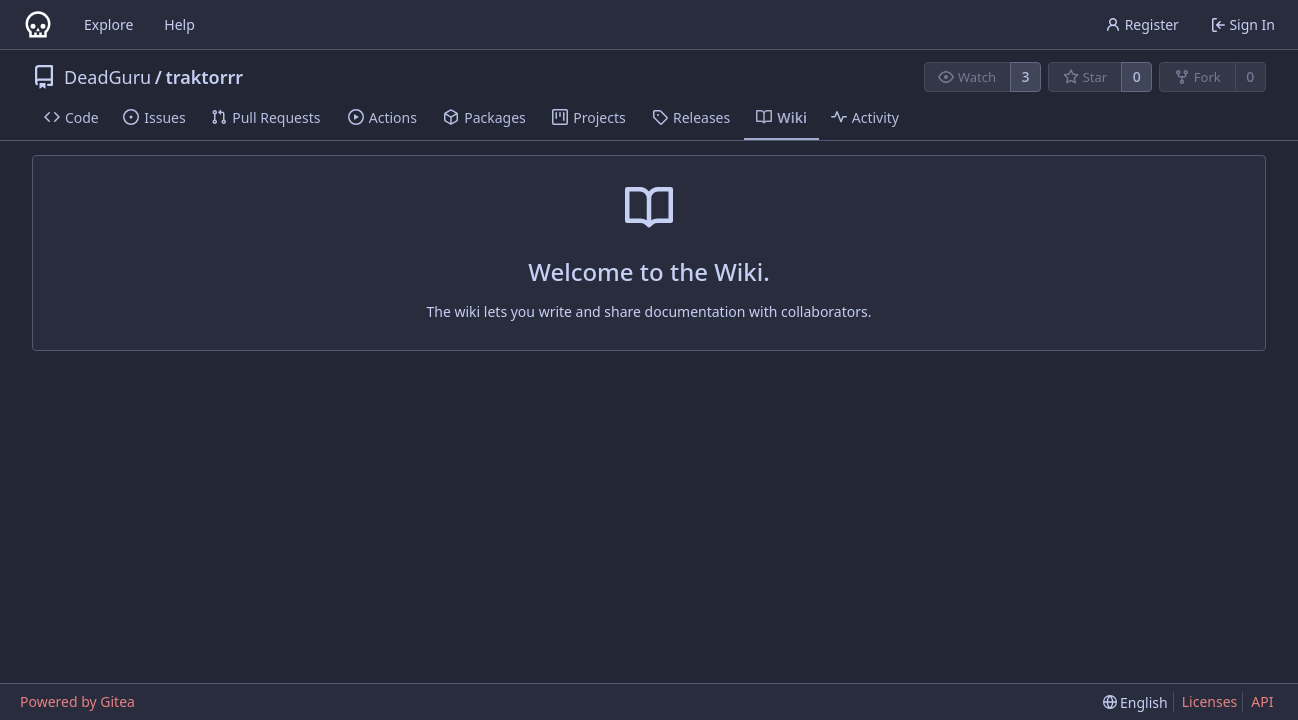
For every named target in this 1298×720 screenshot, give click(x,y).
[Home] (38, 25)
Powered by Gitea (77, 701)
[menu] (1135, 702)
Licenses (1210, 701)
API (1262, 701)
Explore (108, 24)
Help (179, 24)
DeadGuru (107, 77)
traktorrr (204, 77)
